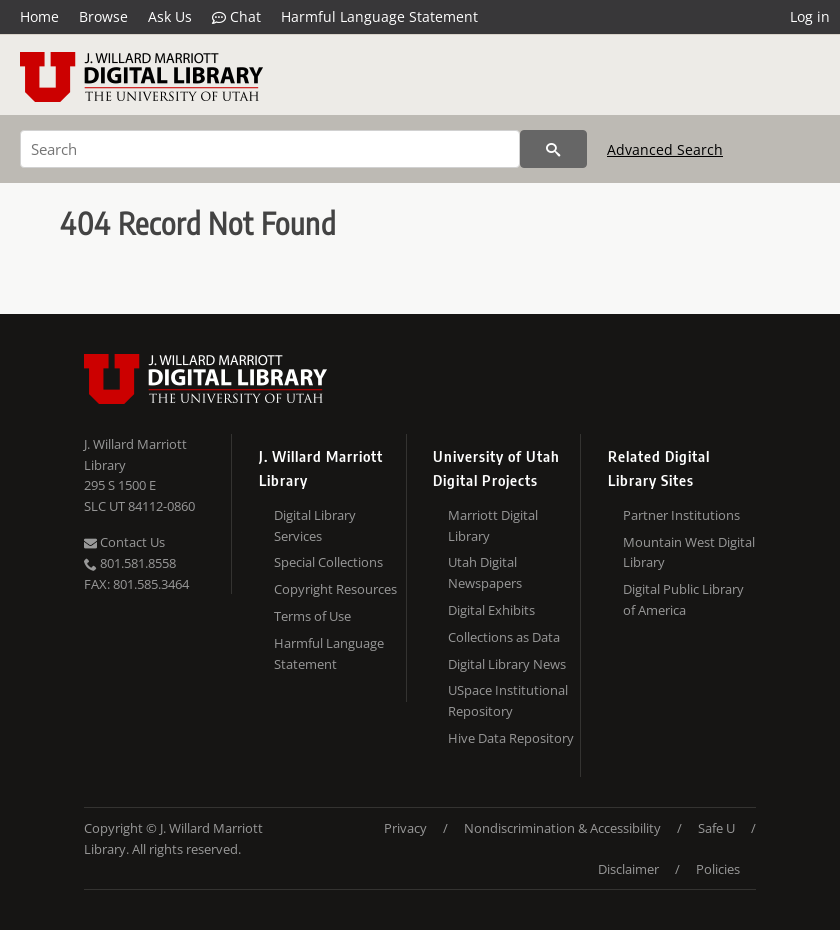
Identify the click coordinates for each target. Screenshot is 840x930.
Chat (236, 17)
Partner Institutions (681, 515)
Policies (718, 869)
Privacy (405, 828)
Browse (103, 16)
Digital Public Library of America (683, 599)
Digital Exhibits (491, 610)
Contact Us (124, 542)
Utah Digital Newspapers (485, 572)
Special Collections (328, 562)
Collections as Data (504, 637)
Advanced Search (665, 149)
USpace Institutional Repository (508, 700)
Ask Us (170, 16)
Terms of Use (312, 616)
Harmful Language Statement (379, 16)
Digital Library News (507, 664)
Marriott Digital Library (493, 525)
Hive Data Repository (511, 738)
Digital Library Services (315, 525)
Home (39, 16)
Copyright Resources (335, 589)
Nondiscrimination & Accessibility (562, 828)
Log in (810, 16)
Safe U (716, 828)
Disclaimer (628, 869)
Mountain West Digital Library (689, 552)
